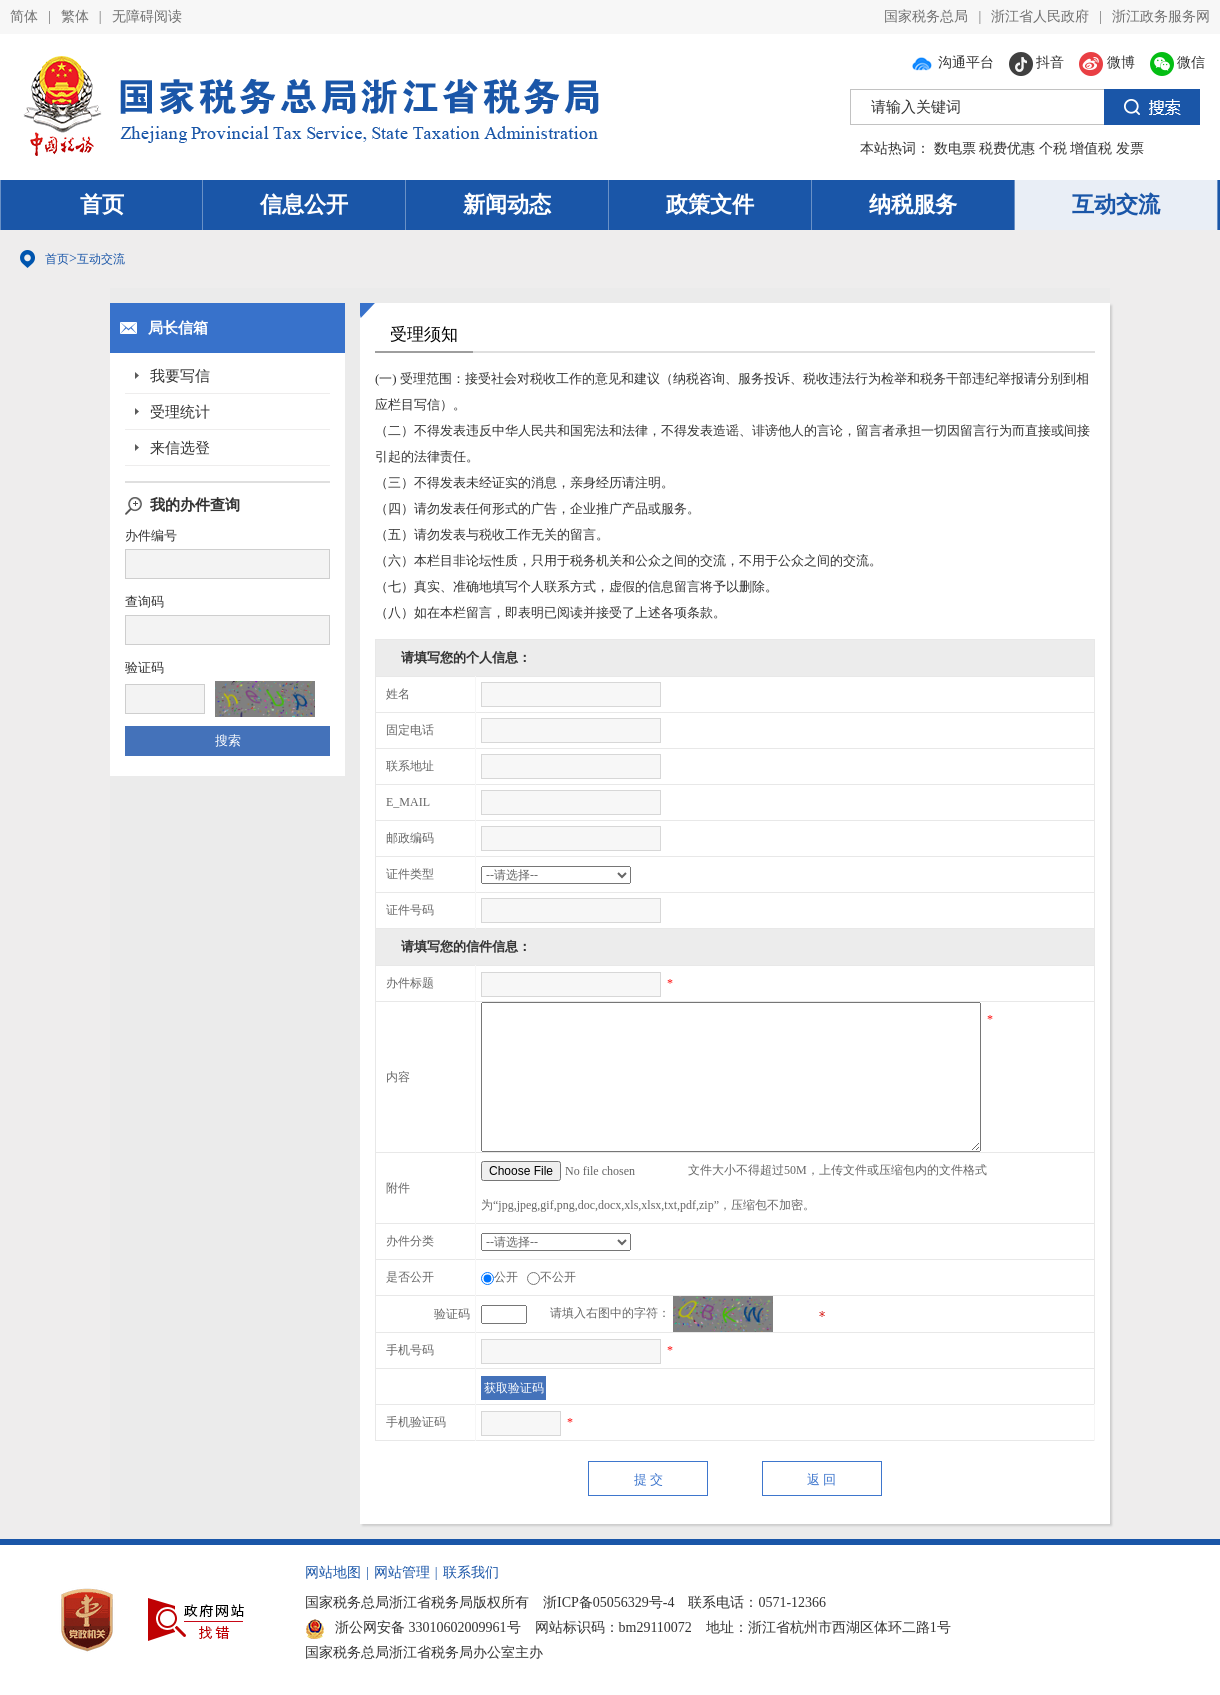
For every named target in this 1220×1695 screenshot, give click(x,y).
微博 (1107, 62)
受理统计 (180, 412)
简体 (24, 16)
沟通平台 (952, 62)
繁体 (75, 16)
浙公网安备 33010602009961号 (413, 1627)
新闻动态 (507, 204)
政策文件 (710, 204)
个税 (1053, 148)
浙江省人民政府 (1040, 16)
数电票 (955, 148)
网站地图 (333, 1572)
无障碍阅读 (147, 16)
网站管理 (402, 1572)
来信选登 (180, 448)
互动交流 (1116, 204)
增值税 (1091, 148)
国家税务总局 (926, 16)
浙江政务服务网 (1161, 16)
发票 (1130, 148)
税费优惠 (1007, 148)
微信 (1178, 62)
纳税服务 (913, 204)
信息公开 (304, 204)
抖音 (1037, 62)
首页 (102, 204)
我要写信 (180, 376)
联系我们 (471, 1572)
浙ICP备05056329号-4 (608, 1602)
